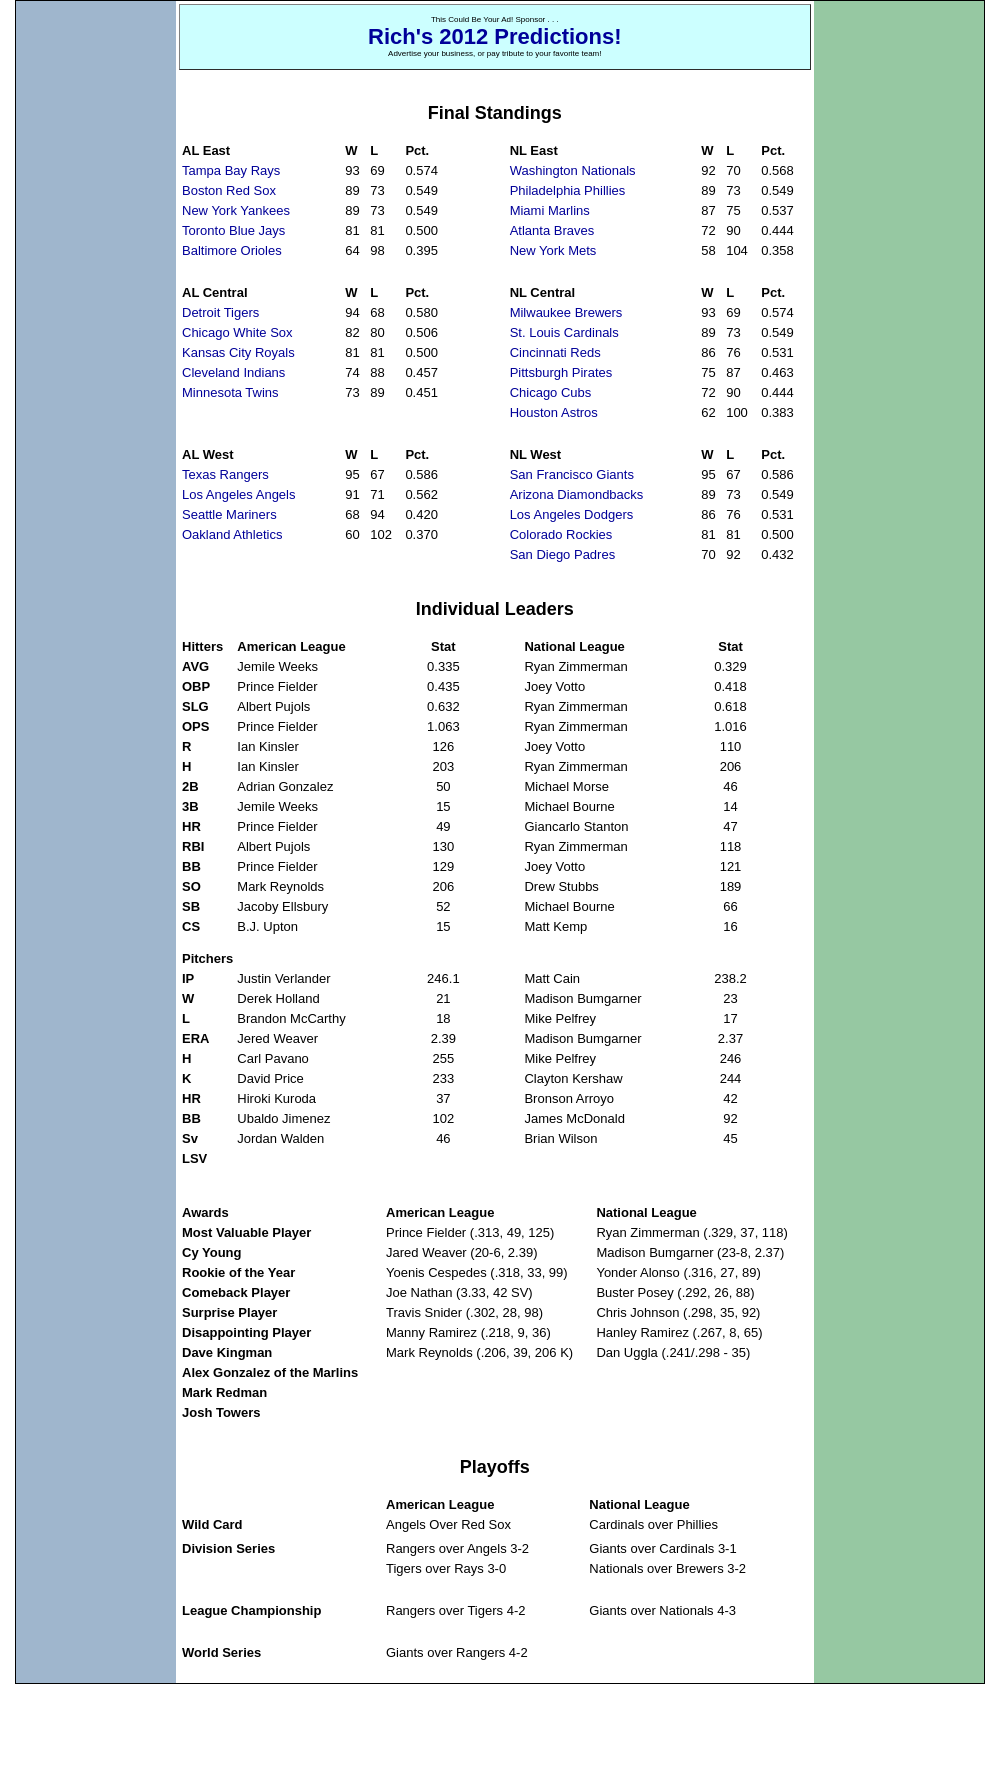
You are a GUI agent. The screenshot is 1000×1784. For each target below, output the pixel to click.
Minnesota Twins (230, 392)
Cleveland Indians (233, 372)
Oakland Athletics (232, 534)
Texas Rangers (225, 474)
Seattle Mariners (229, 514)
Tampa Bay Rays (231, 170)
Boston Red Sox (229, 190)
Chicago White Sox (237, 332)
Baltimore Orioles (232, 250)
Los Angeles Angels (238, 494)
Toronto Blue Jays (233, 230)
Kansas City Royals (238, 352)
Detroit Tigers (220, 312)
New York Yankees (236, 210)
